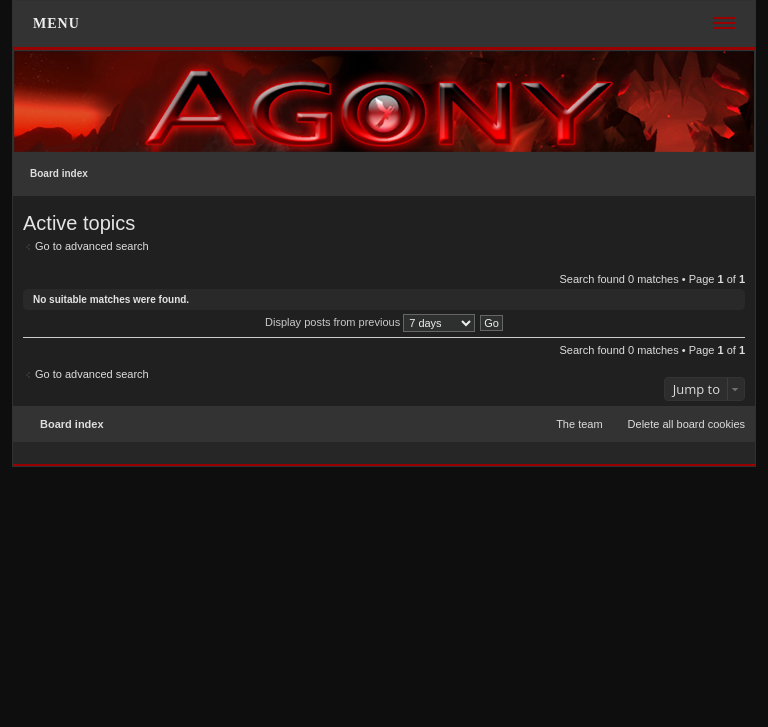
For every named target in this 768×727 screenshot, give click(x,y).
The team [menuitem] (579, 424)
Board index (59, 173)
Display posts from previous (370, 322)
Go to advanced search (92, 246)
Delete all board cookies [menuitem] (686, 424)
